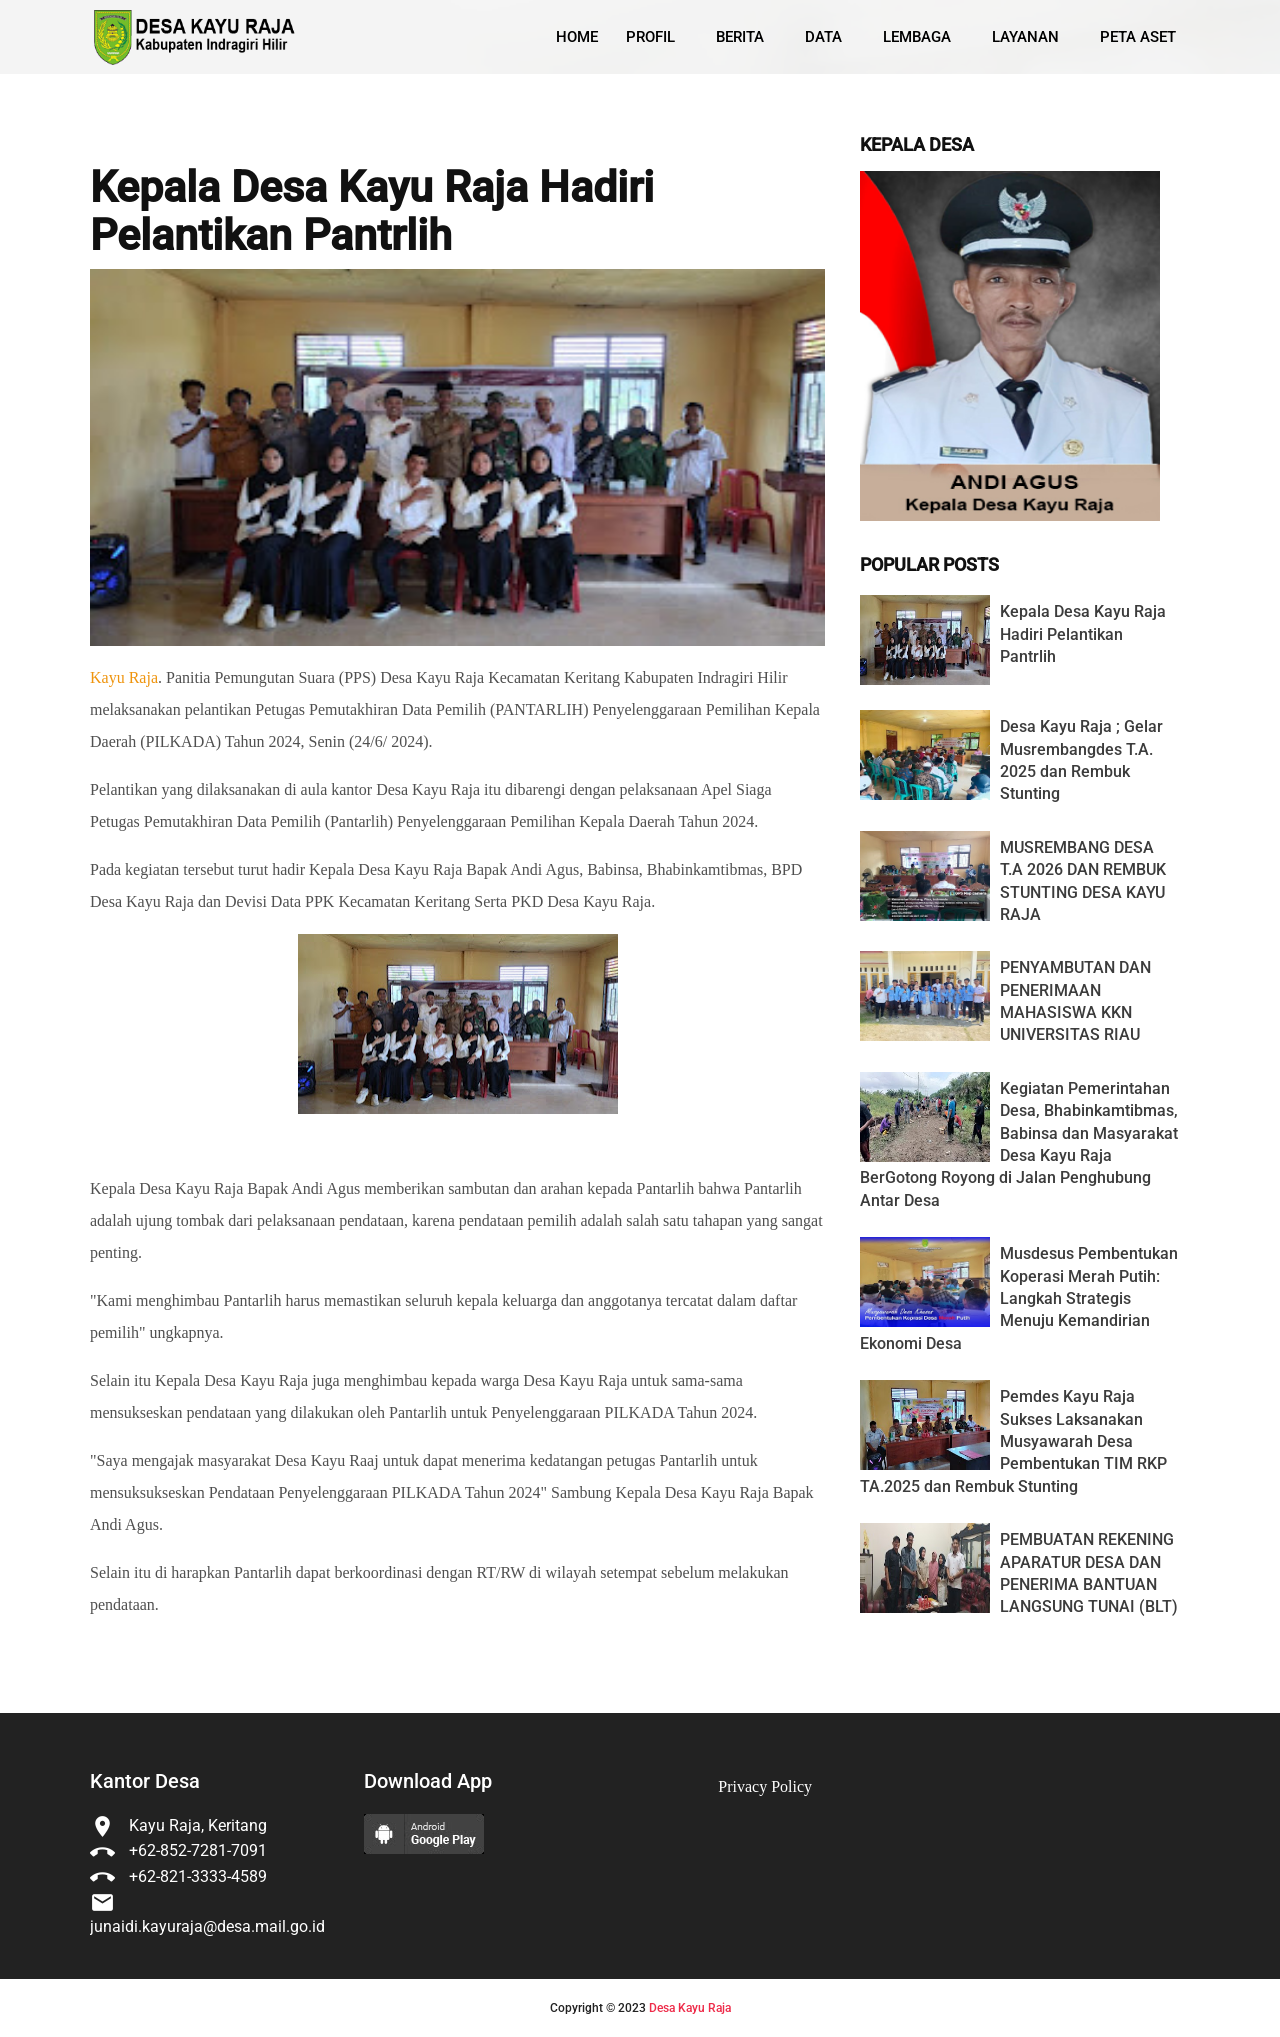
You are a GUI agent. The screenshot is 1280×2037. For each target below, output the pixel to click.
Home (577, 37)
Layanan (1025, 37)
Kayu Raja (124, 677)
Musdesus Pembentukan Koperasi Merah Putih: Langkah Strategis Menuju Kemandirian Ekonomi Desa (1019, 1298)
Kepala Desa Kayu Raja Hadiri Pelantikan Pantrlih (372, 211)
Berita (740, 37)
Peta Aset (1138, 37)
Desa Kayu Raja (690, 2008)
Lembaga (917, 37)
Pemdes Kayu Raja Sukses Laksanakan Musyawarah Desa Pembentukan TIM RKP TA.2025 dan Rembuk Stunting (1013, 1441)
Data (823, 37)
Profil (650, 37)
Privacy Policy (765, 1786)
